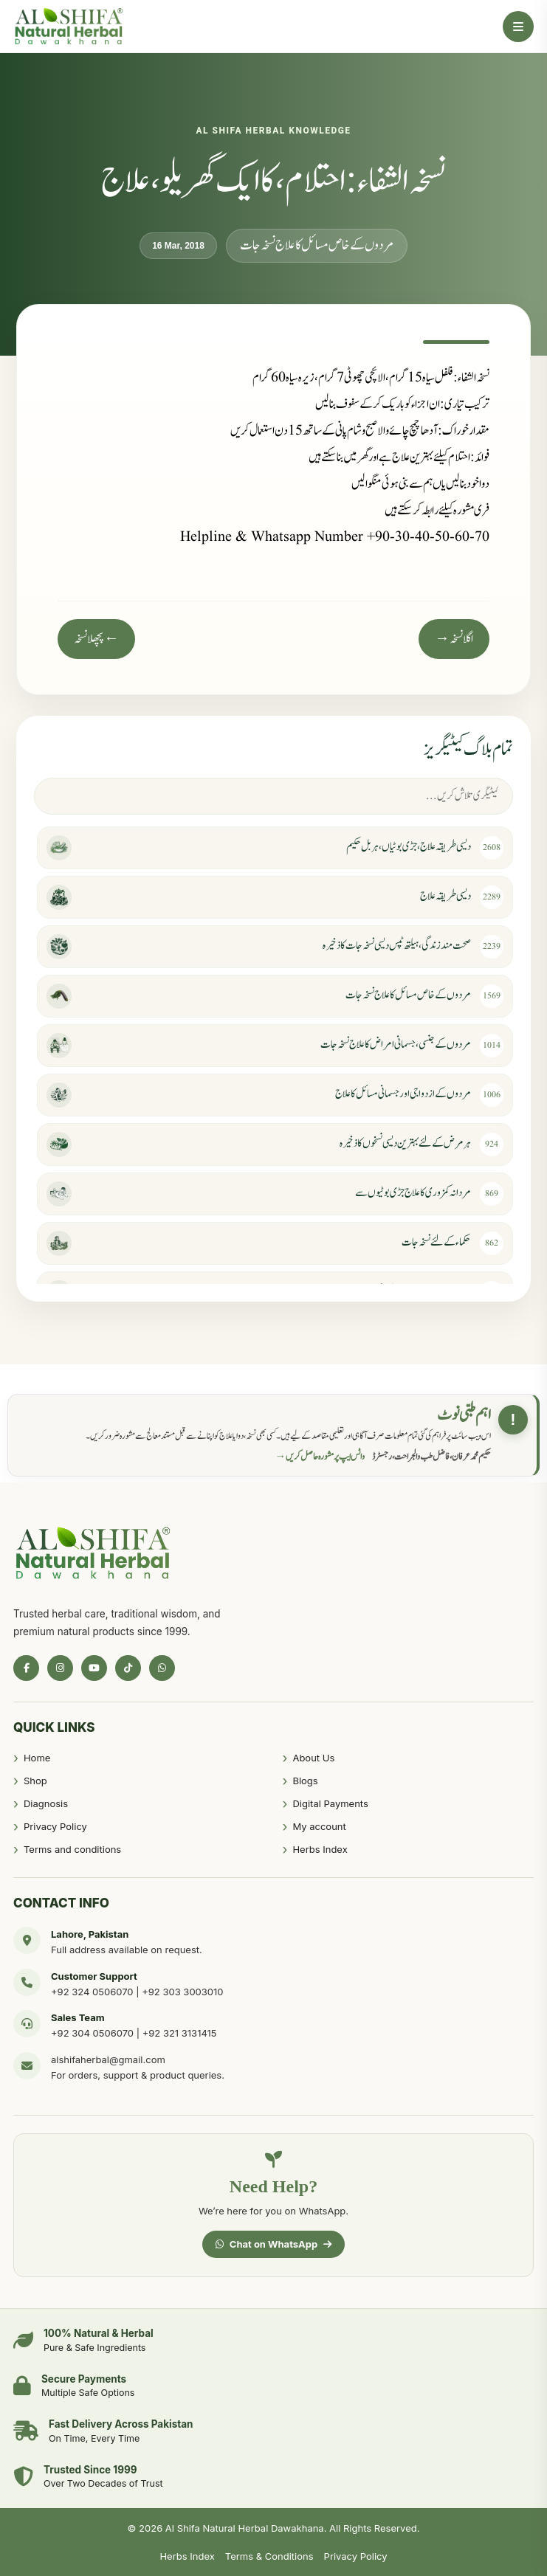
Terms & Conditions (269, 2556)
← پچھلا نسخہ (96, 639)
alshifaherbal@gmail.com (108, 2059)
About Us (313, 1758)
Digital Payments (330, 1803)
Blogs (304, 1780)
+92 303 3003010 (182, 1991)
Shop (35, 1780)
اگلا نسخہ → (454, 639)
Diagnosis (46, 1803)
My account (318, 1826)
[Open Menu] (518, 26)
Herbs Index (319, 1849)
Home (37, 1758)
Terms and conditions (72, 1849)
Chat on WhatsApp (273, 2244)
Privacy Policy (55, 1826)
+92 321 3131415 (179, 2033)
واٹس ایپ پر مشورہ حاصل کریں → (320, 1456)
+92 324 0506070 (92, 1991)
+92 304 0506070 (92, 2033)
